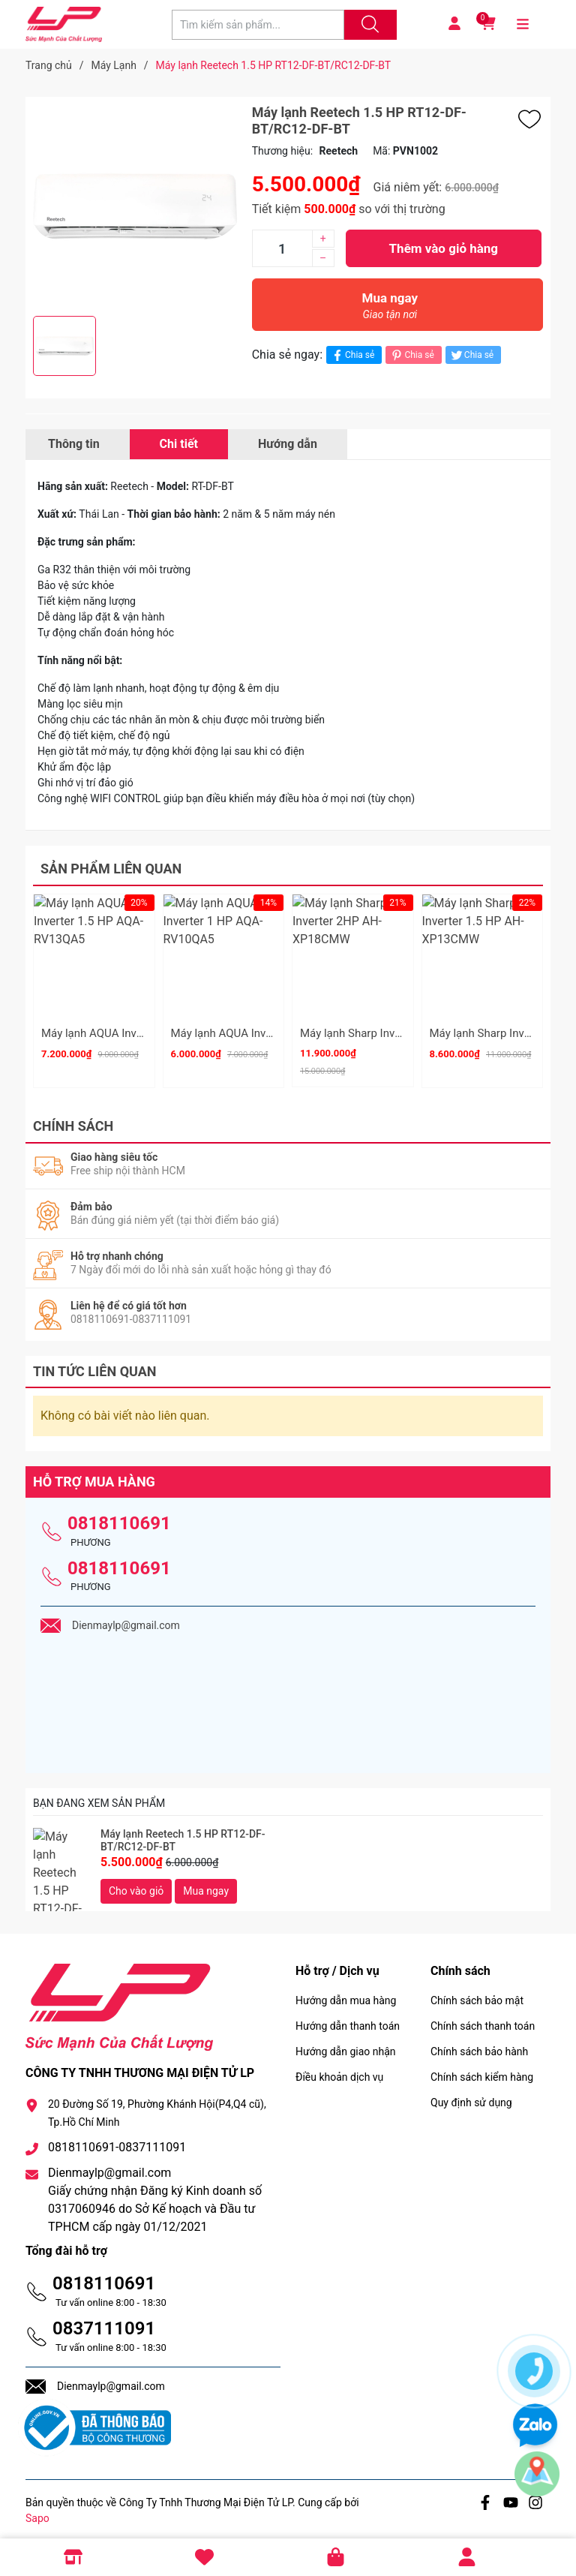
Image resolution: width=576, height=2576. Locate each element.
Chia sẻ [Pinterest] (411, 355)
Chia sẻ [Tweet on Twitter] (471, 355)
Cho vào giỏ (136, 1884)
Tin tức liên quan (95, 1364)
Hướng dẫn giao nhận (346, 2045)
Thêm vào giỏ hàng (443, 248)
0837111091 (103, 2321)
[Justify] (368, 25)
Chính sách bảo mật (477, 1994)
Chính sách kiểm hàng (481, 2070)
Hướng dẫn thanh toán (348, 2019)
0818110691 (119, 1516)
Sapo (38, 2511)
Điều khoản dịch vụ (339, 2070)
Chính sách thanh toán (482, 2019)
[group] (135, 206)
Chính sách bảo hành (479, 2045)
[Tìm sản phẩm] (258, 25)
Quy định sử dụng (471, 2096)
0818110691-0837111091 (117, 2140)
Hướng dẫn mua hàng (346, 1994)
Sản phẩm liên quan (111, 868)
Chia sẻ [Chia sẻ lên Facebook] (352, 355)
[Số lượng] (282, 248)
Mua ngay (390, 309)
